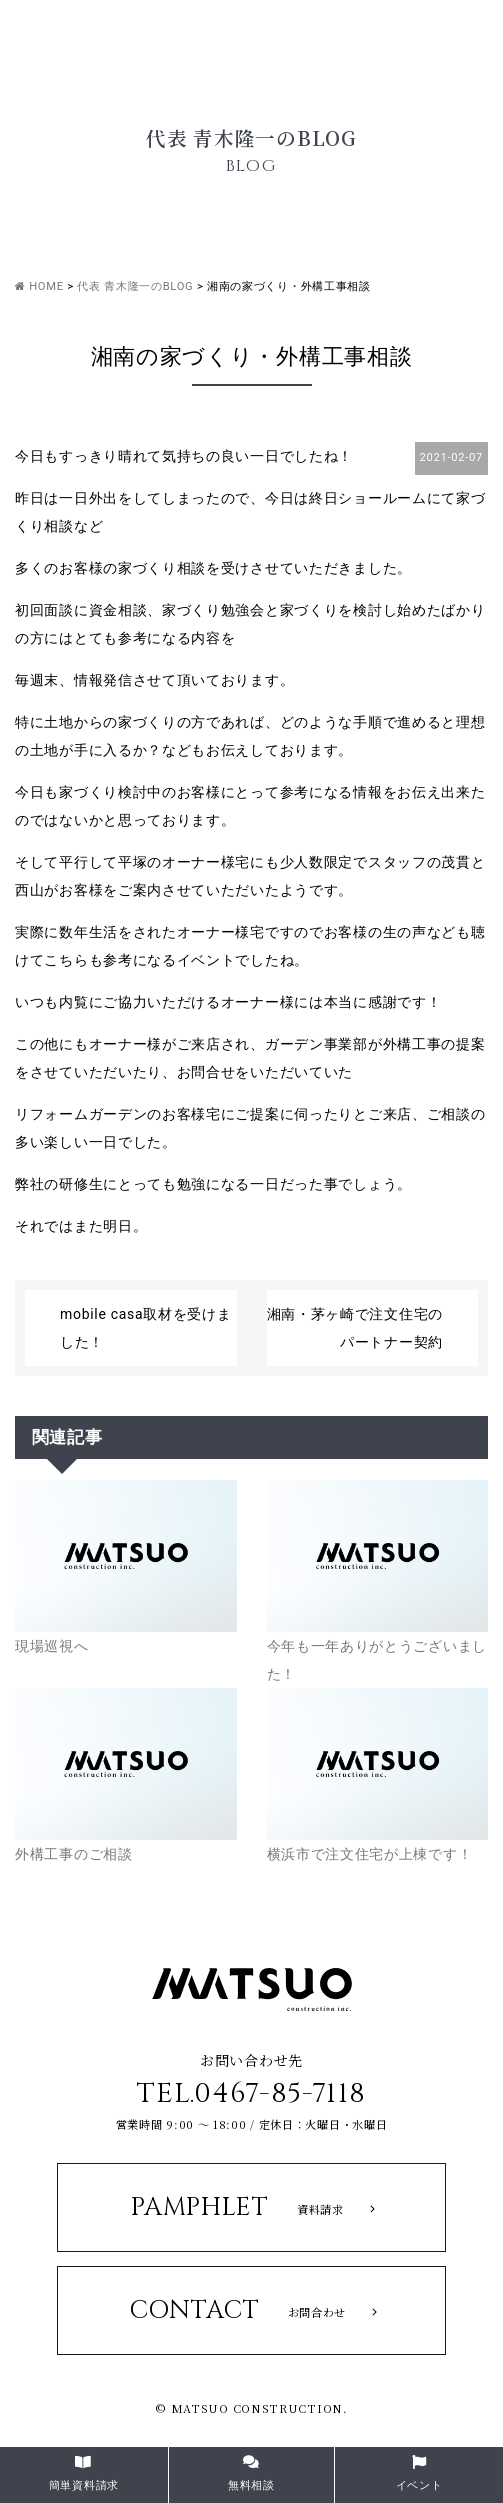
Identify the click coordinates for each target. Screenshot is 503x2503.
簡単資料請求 (84, 2473)
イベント (419, 2473)
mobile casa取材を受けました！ (146, 1328)
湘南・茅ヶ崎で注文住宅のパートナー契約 (355, 1328)
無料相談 (251, 2473)
